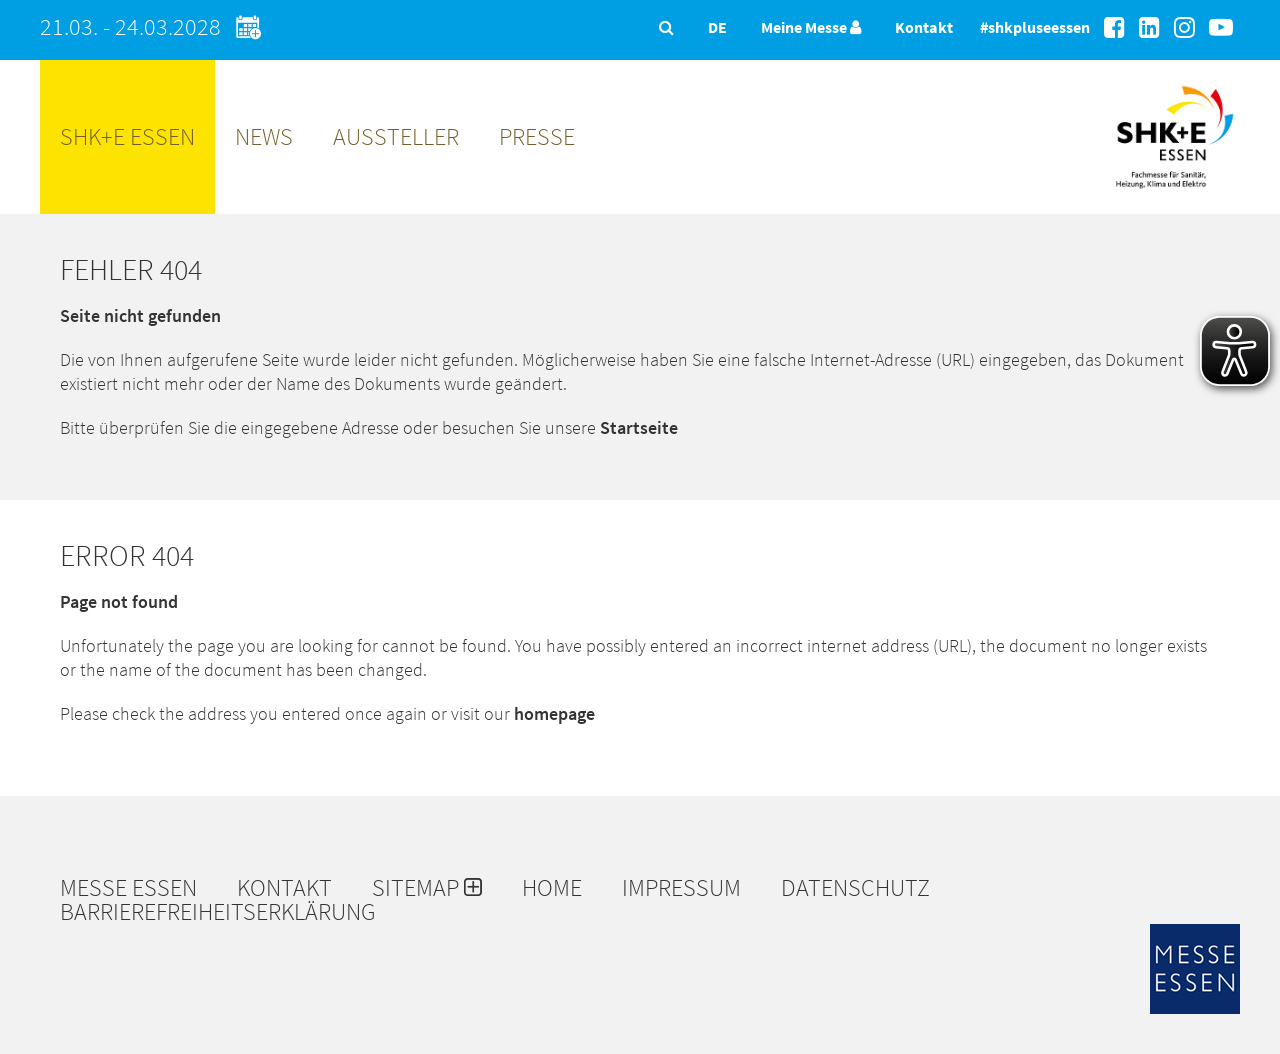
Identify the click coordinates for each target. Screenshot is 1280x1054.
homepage (554, 713)
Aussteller (396, 136)
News (264, 136)
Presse (537, 136)
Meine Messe (811, 27)
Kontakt (924, 27)
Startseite (639, 427)
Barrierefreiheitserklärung (218, 912)
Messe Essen (128, 888)
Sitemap (427, 888)
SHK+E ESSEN (127, 136)
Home (552, 888)
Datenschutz (855, 888)
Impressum (681, 888)
